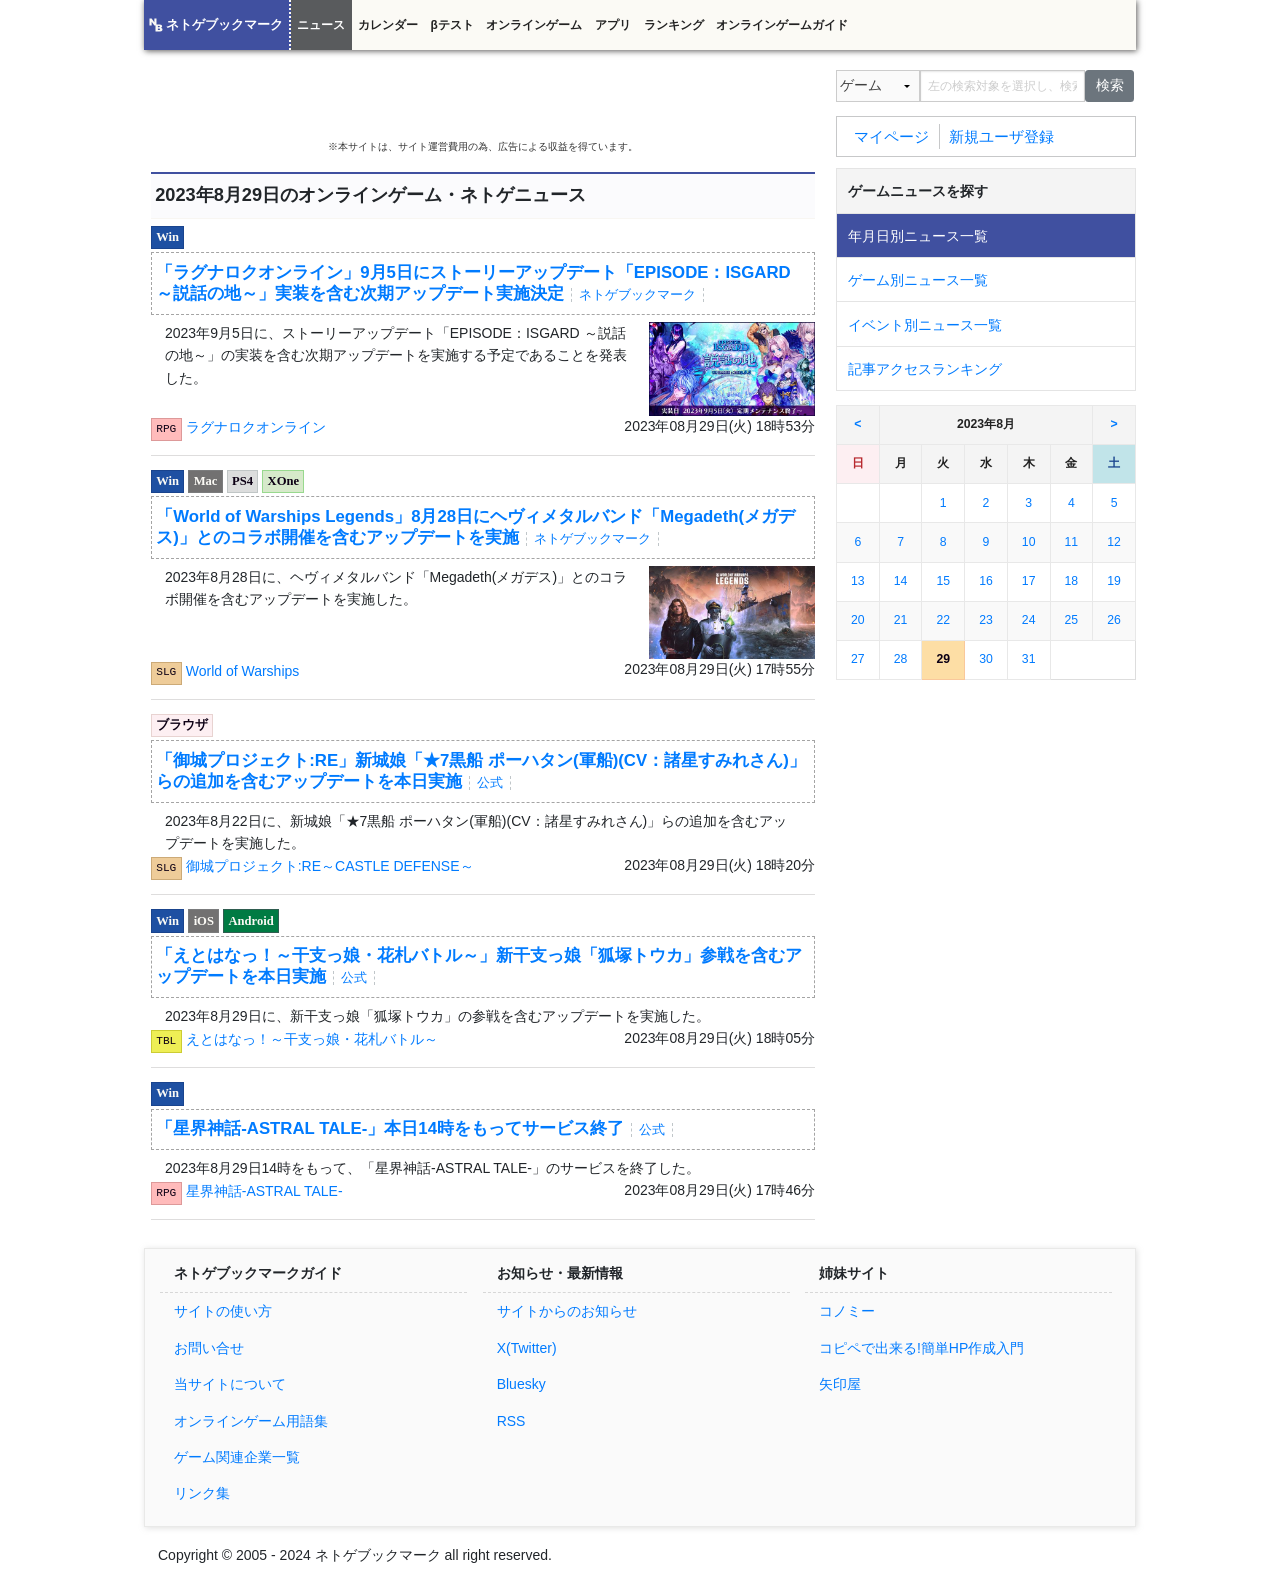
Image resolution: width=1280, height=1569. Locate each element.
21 (901, 620)
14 (901, 581)
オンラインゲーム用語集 (251, 1421)
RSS (511, 1421)
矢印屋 (840, 1384)
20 (858, 620)
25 (1072, 620)
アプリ (613, 25)
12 (1114, 542)
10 (1029, 542)
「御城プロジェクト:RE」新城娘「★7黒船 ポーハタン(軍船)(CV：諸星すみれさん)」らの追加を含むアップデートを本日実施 (481, 771)
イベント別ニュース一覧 (925, 325)
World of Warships (243, 670)
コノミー (847, 1311)
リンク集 (202, 1493)
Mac (206, 481)
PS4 (242, 481)
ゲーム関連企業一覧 (237, 1457)
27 (858, 659)
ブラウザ (182, 725)
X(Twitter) (527, 1348)
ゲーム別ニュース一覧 (918, 280)
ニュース (321, 25)
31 (1029, 659)
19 (1114, 581)
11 (1072, 542)
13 (858, 581)
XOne (283, 481)
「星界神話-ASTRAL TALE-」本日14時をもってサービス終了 (414, 1128)
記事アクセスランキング (925, 369)
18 (1072, 581)
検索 (1110, 85)
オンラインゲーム (534, 25)
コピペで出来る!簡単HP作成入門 (921, 1348)
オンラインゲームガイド (782, 25)
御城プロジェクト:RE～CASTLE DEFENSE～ (330, 866)
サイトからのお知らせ (567, 1311)
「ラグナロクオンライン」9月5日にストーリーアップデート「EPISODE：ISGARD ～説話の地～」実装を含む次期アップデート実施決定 (473, 283)
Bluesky (521, 1384)
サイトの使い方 (223, 1311)
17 (1029, 581)
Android (251, 921)
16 (986, 581)
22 (943, 620)
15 (943, 581)
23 (986, 620)
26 (1114, 620)
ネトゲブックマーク (224, 25)
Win (167, 237)
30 (986, 659)
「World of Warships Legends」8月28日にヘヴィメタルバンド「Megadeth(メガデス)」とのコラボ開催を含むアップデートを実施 (475, 527)
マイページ (891, 135)
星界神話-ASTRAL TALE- (264, 1191)
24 (1029, 620)
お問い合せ (209, 1348)
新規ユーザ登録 (1001, 135)
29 (943, 659)
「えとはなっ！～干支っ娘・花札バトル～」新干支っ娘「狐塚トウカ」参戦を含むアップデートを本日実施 (479, 966)
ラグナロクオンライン (256, 427)
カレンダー (388, 25)
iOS (204, 921)
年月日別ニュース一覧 (918, 236)
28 (901, 659)
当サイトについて (230, 1384)
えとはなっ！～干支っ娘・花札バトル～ (312, 1039)
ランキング (674, 25)
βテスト (451, 25)
